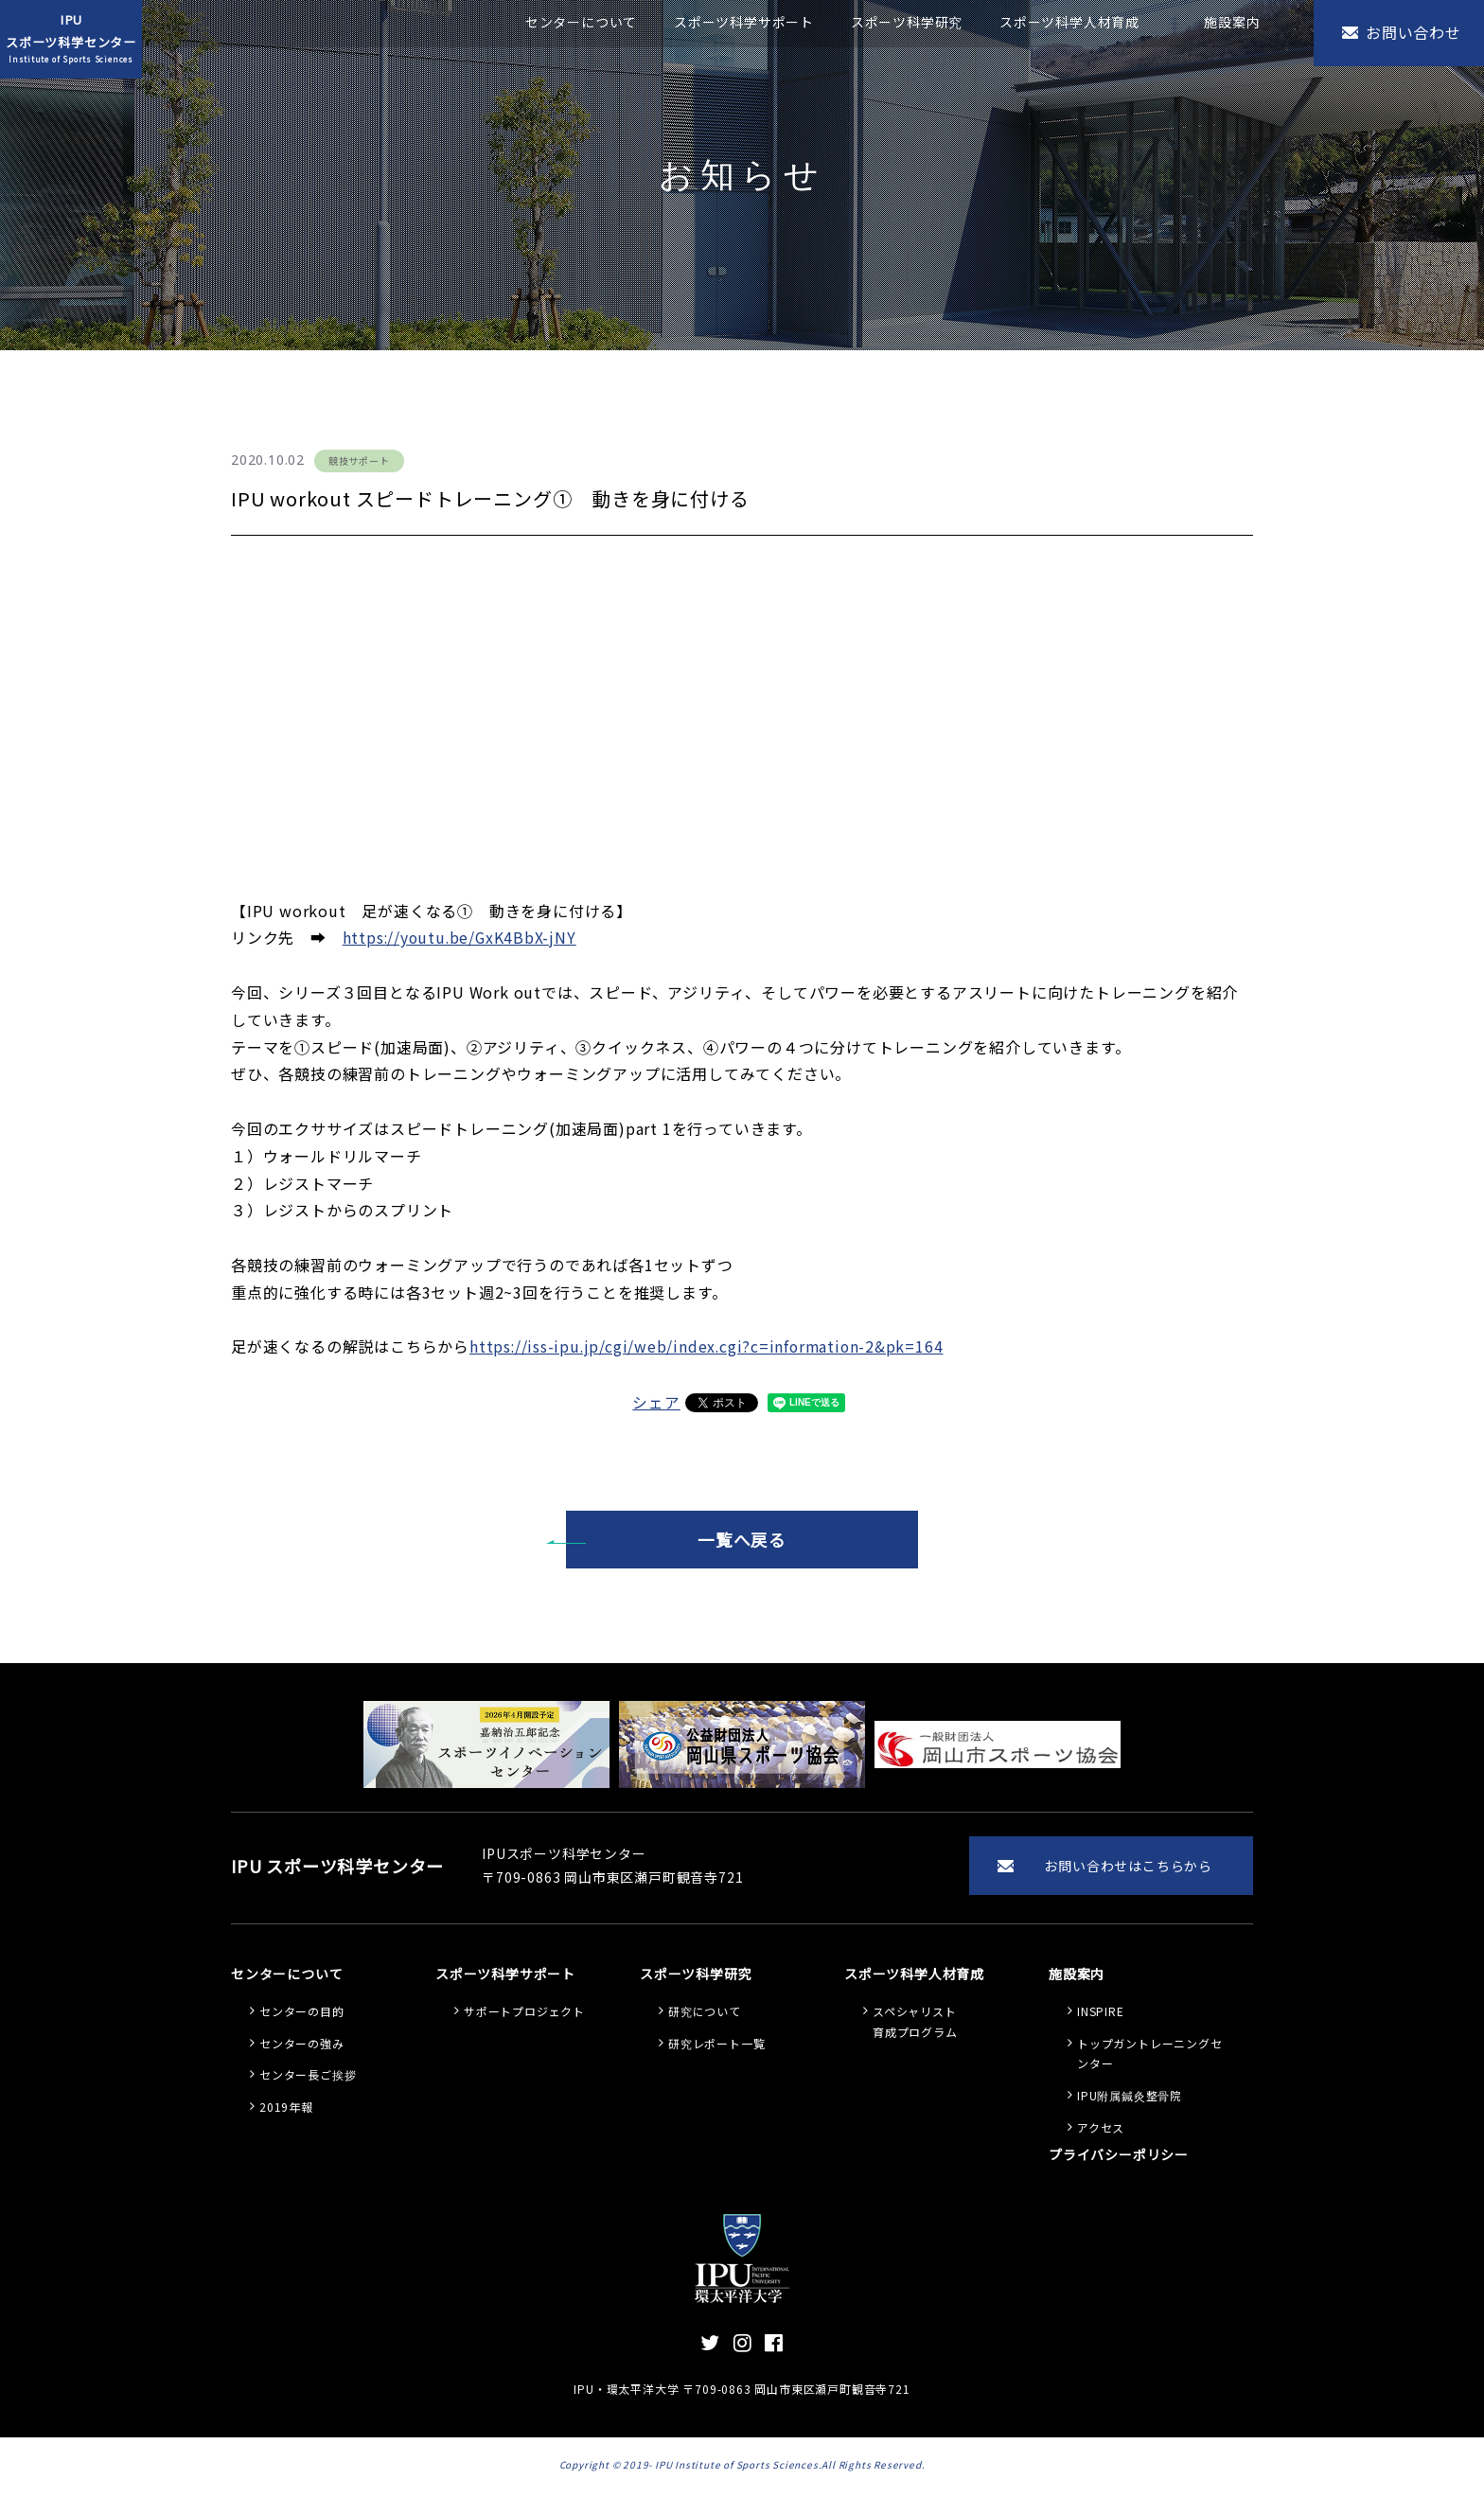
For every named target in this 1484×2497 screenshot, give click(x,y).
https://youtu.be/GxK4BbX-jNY (461, 937)
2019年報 (286, 2110)
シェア (656, 1401)
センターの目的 (301, 2015)
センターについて (581, 21)
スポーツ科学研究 (907, 21)
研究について (704, 2015)
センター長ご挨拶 (307, 2078)
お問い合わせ (1413, 32)
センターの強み (301, 2047)
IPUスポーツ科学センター (71, 39)
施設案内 (1232, 21)
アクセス (1100, 2131)
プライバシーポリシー (1119, 2158)
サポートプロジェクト (524, 2015)
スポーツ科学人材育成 (1069, 21)
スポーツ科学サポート (744, 21)
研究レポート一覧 (716, 2047)
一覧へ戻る (742, 1540)
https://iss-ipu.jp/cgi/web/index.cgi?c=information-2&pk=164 (708, 1346)
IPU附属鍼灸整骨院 (1129, 2099)
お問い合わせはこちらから (1128, 1867)
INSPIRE (1100, 2015)
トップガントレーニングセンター (1150, 2057)
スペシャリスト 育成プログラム (915, 2025)
